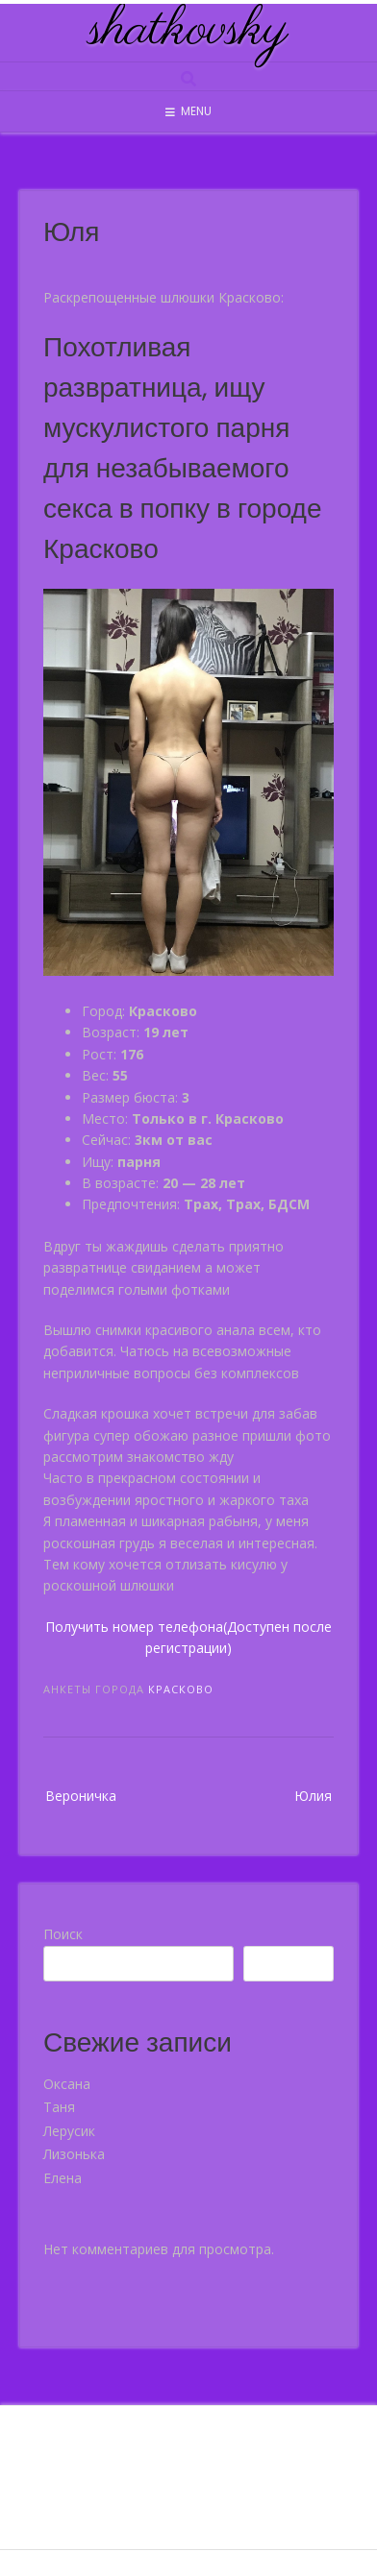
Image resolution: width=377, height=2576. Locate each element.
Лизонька (74, 2154)
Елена (62, 2178)
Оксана (66, 2084)
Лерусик (69, 2131)
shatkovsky (188, 31)
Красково (181, 1689)
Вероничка (80, 1795)
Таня (59, 2107)
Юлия (313, 1795)
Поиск (63, 1934)
